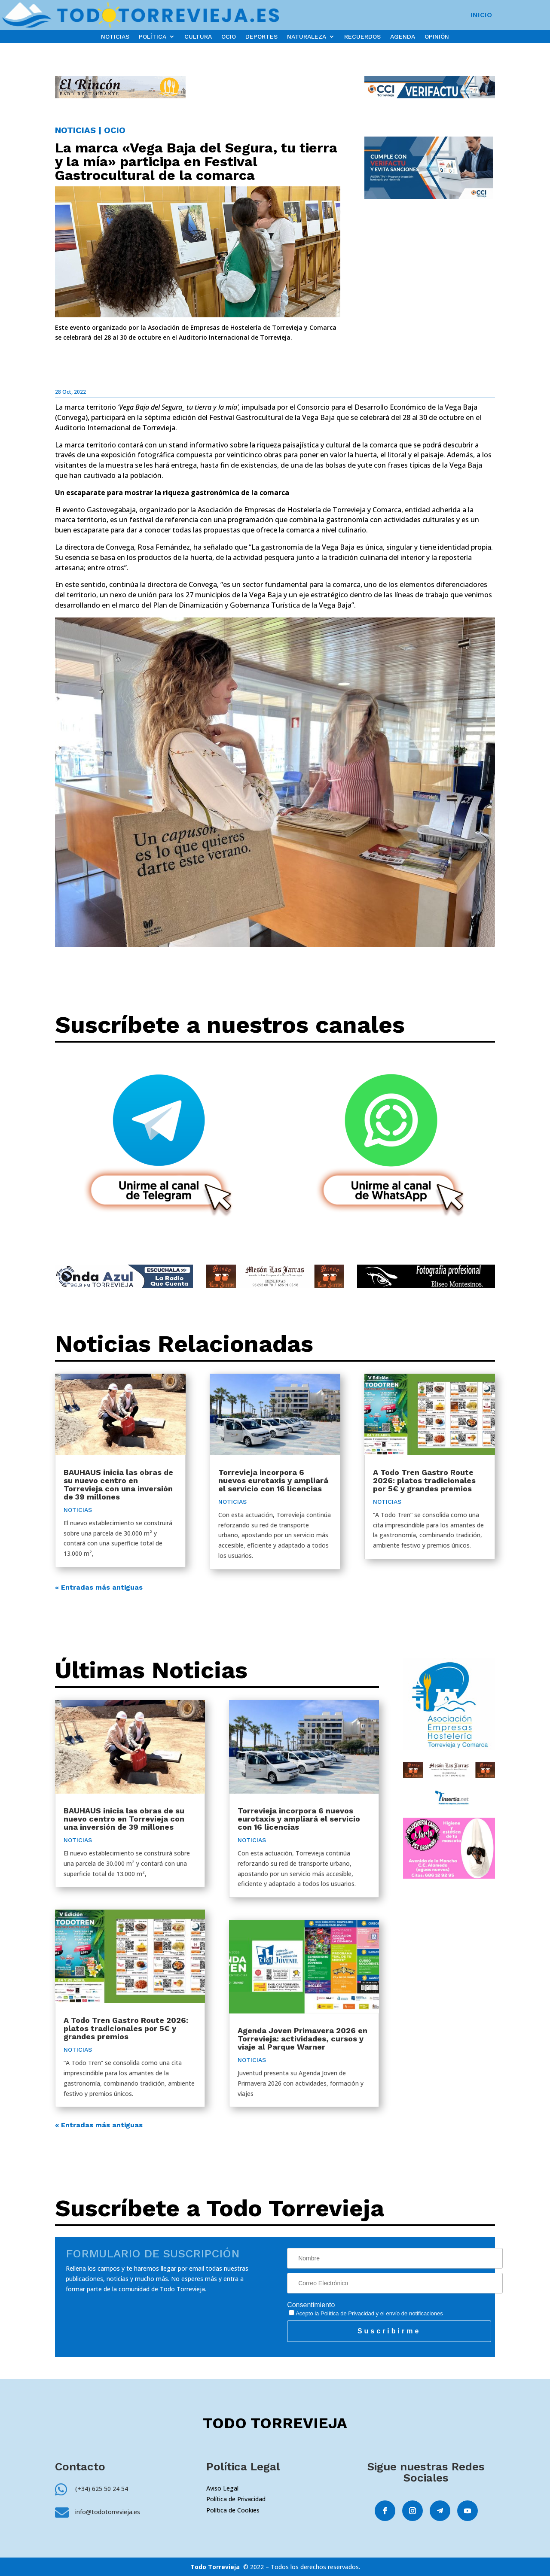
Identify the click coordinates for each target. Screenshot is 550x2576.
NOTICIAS (115, 36)
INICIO (481, 15)
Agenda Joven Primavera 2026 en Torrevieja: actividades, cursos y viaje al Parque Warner (302, 2038)
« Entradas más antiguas (99, 1587)
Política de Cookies (233, 2510)
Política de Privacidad (347, 2313)
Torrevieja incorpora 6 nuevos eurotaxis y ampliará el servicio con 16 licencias (273, 1480)
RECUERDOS (362, 36)
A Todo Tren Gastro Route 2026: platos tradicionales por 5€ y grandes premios (424, 1480)
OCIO (228, 36)
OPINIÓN (437, 36)
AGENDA (402, 36)
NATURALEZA (306, 36)
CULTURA (198, 36)
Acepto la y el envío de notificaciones (366, 2313)
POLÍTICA (152, 36)
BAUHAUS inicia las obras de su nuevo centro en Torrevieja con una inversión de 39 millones (118, 1484)
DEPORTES (261, 36)
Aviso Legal (222, 2488)
